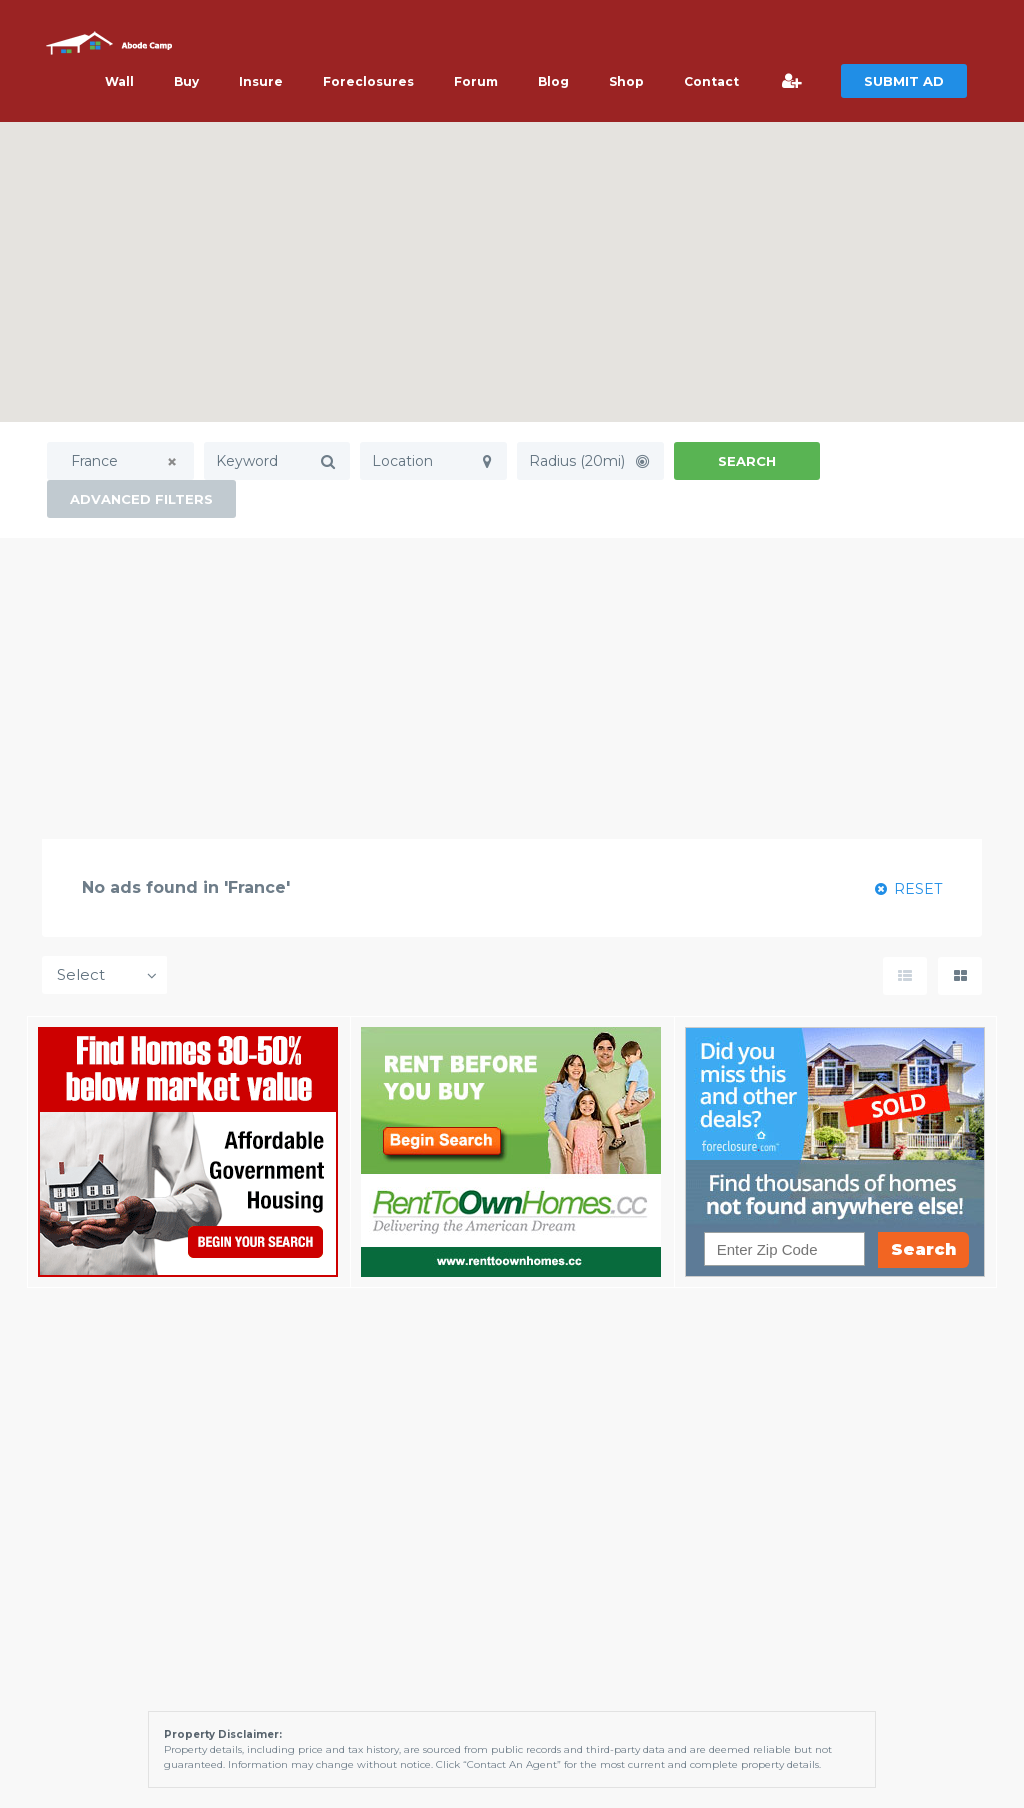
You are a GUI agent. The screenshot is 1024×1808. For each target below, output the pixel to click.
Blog (553, 81)
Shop (626, 81)
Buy (186, 81)
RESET (908, 889)
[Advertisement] (512, 688)
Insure (261, 81)
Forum (476, 81)
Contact (711, 81)
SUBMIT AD (904, 81)
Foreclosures (368, 81)
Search (747, 461)
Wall (119, 81)
